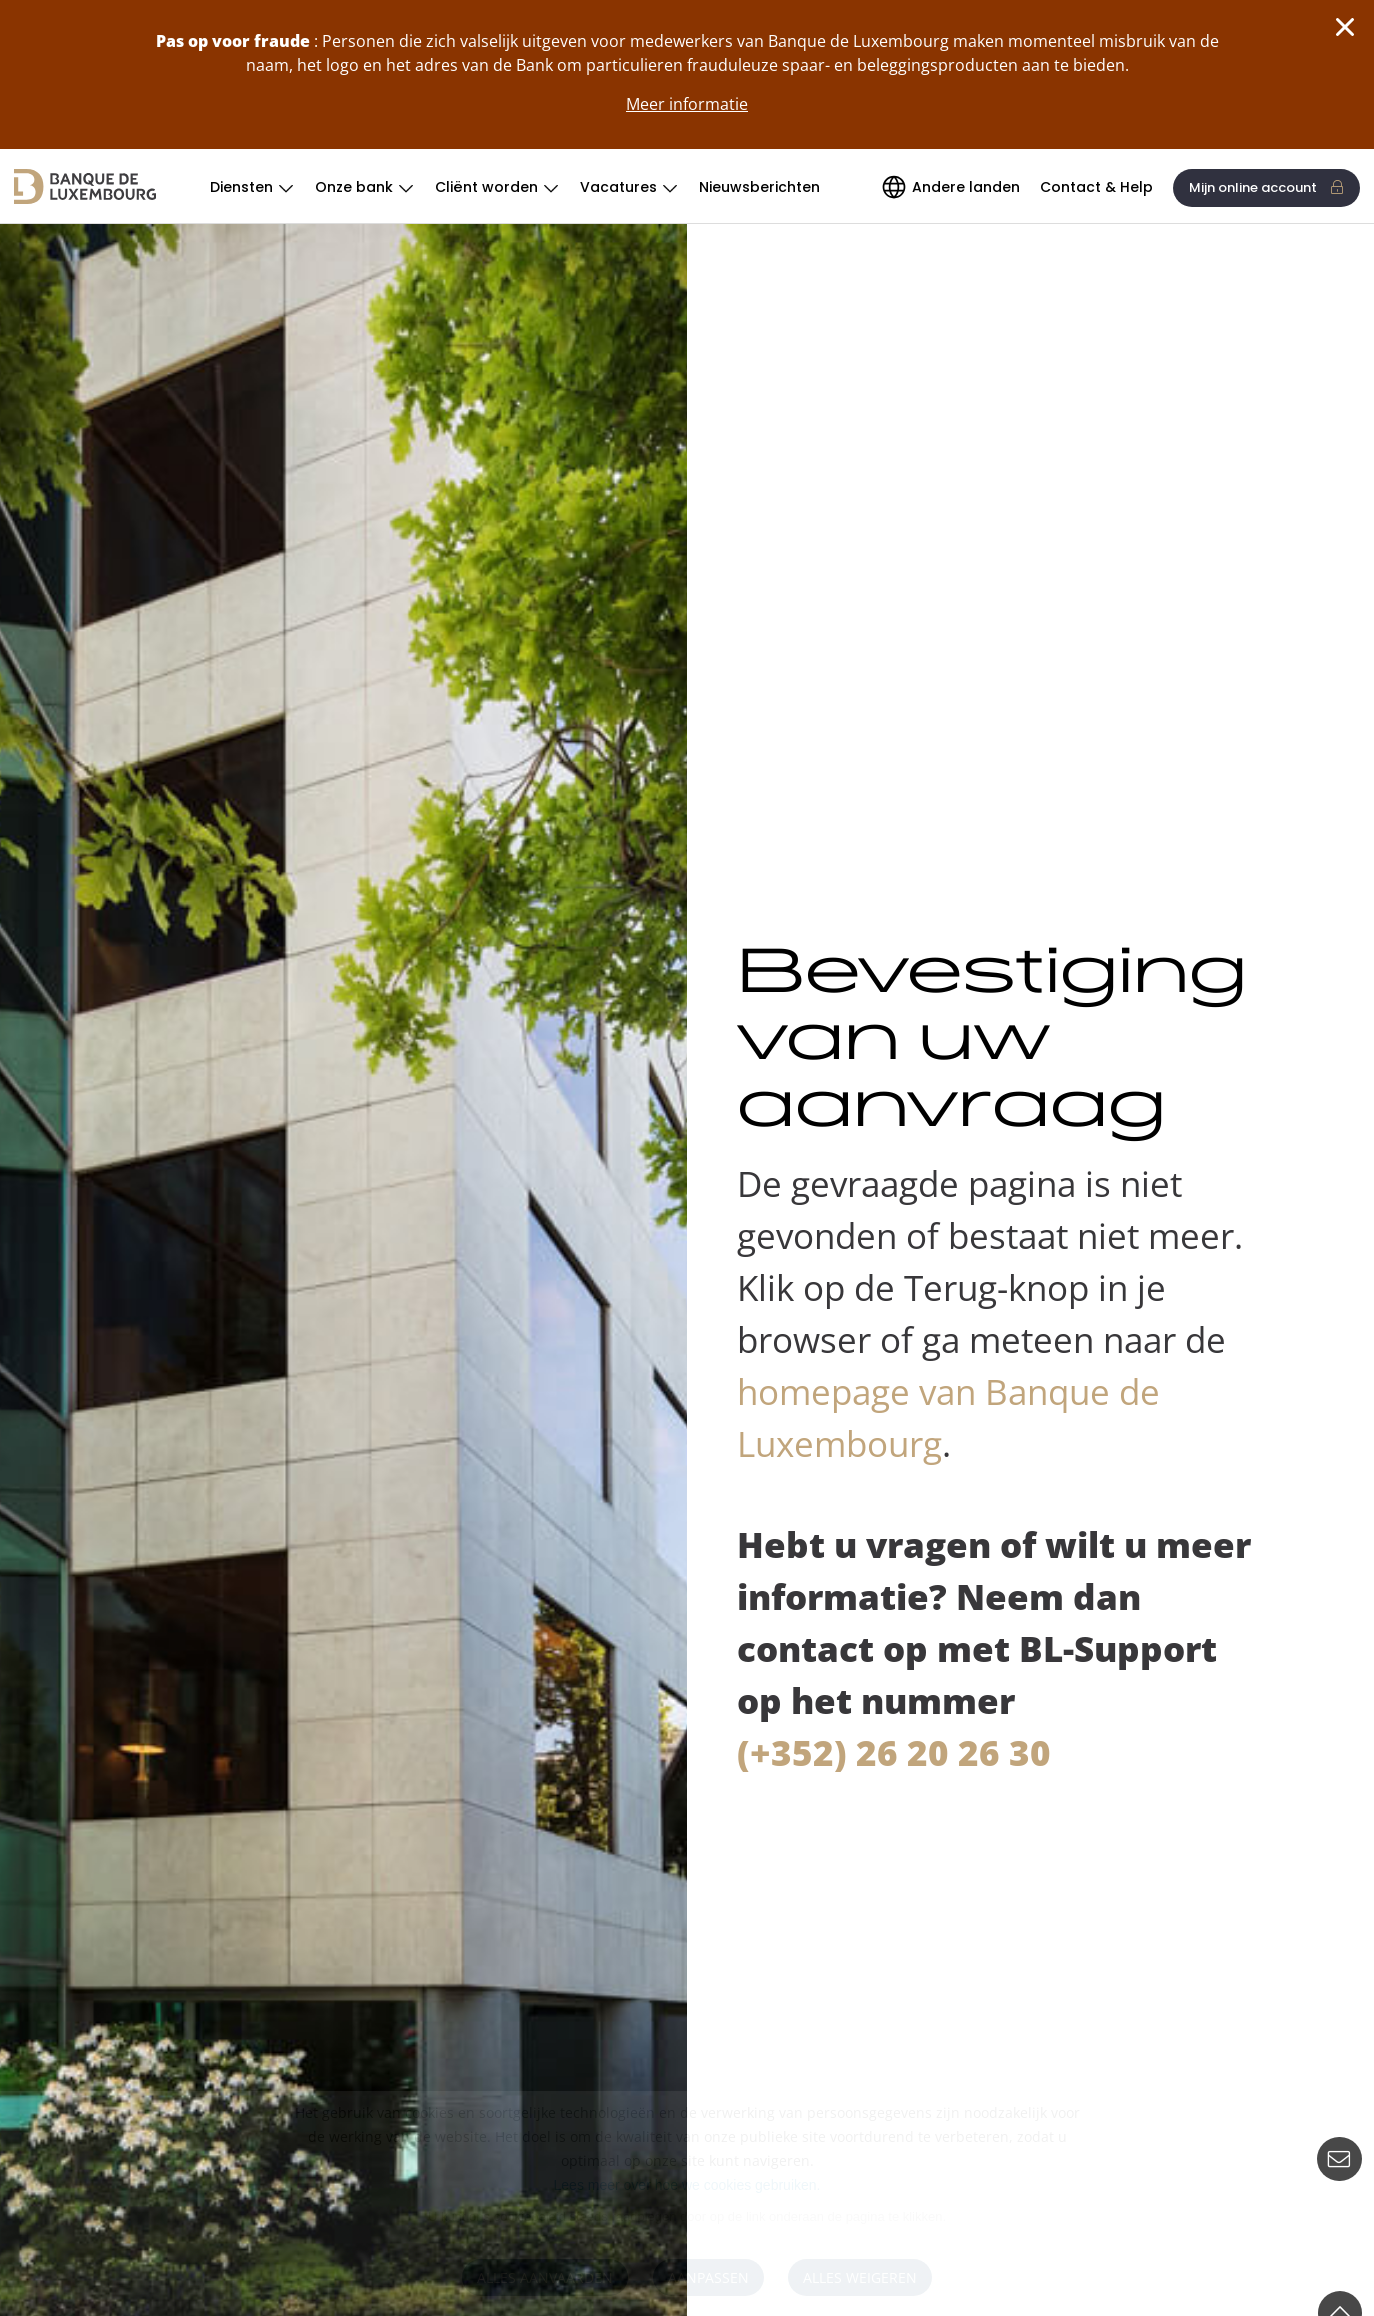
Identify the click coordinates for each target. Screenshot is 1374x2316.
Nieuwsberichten (759, 187)
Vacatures (618, 187)
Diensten (241, 187)
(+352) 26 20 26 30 (894, 1752)
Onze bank (354, 187)
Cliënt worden (486, 187)
